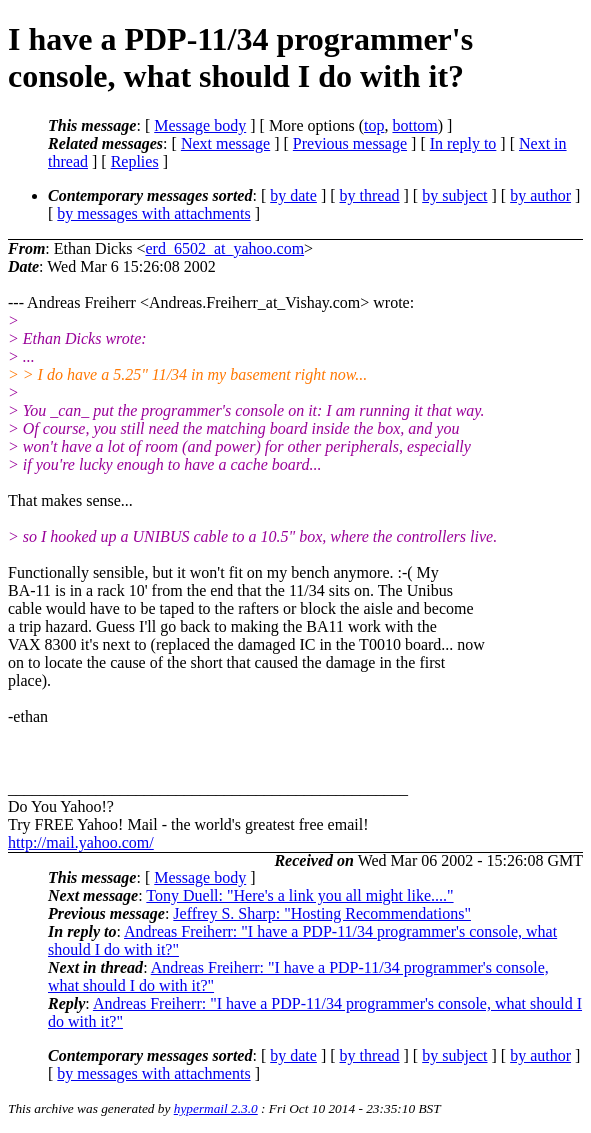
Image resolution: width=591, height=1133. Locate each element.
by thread (370, 195)
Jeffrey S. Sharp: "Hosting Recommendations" (322, 913)
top (374, 125)
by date (293, 195)
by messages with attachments (153, 213)
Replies (135, 161)
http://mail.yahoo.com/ (81, 842)
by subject (454, 195)
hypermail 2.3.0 (216, 1108)
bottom (414, 125)
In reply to (463, 143)
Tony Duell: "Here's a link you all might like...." (299, 895)
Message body (200, 125)
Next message (225, 143)
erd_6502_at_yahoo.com (224, 248)
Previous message (350, 143)
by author (540, 195)
